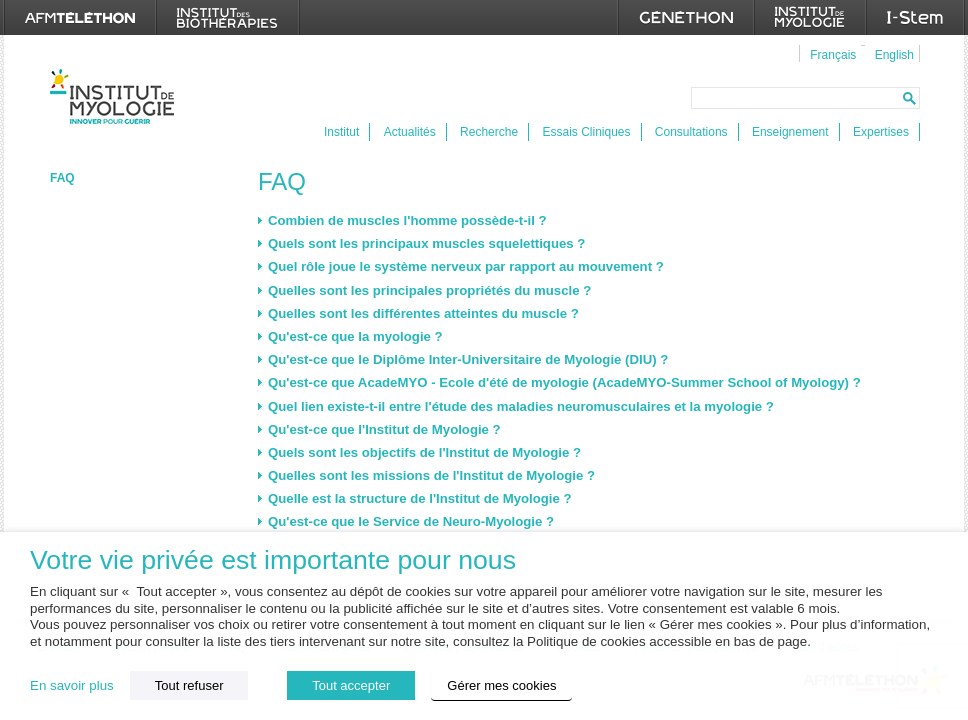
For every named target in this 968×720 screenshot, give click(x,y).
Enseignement (790, 132)
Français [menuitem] (833, 55)
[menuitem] (830, 54)
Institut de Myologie (116, 96)
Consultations (691, 132)
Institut (341, 132)
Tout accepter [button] (351, 685)
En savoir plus (72, 685)
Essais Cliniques (586, 132)
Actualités (410, 132)
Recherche (489, 132)
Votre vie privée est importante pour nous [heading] (273, 560)
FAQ (62, 178)
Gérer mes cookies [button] (501, 685)
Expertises (881, 132)
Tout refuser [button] (189, 685)
